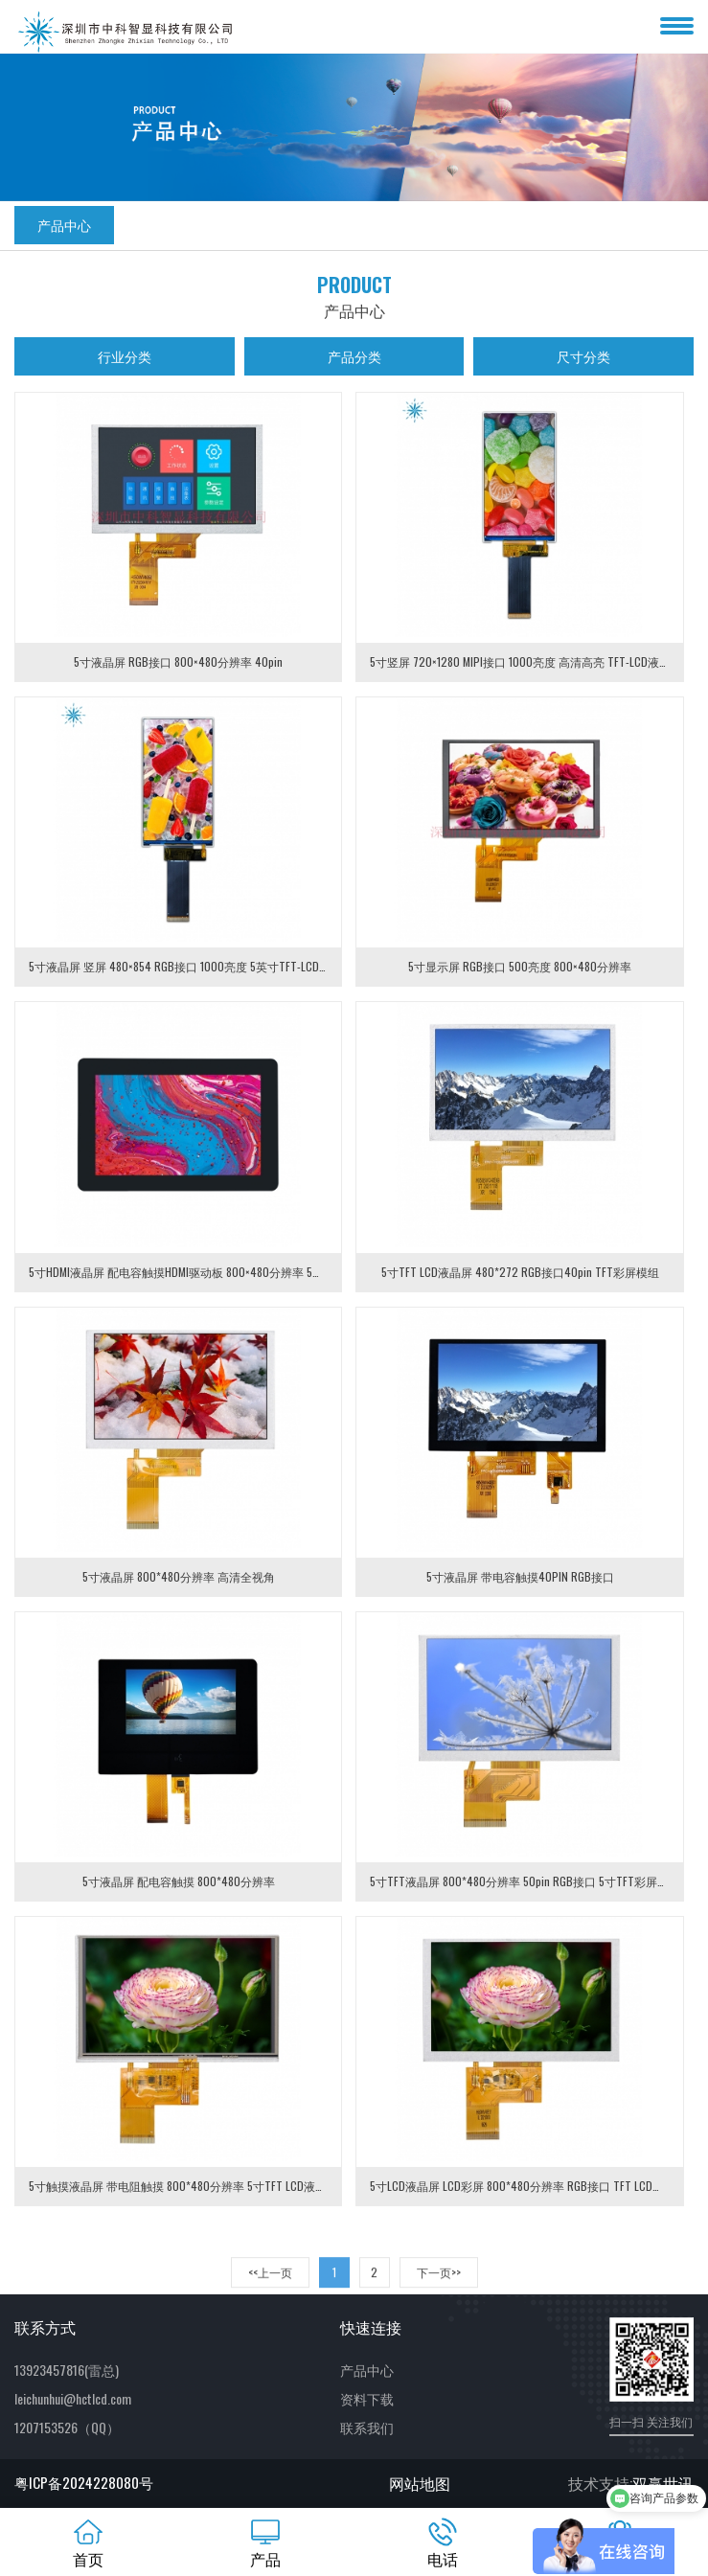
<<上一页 (270, 2293)
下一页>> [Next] (439, 2293)
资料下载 (367, 2398)
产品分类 (354, 356)
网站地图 (419, 2483)
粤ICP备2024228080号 (83, 2482)
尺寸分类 (583, 356)
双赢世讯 (663, 2483)
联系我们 (367, 2427)
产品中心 (64, 225)
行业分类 (124, 356)
